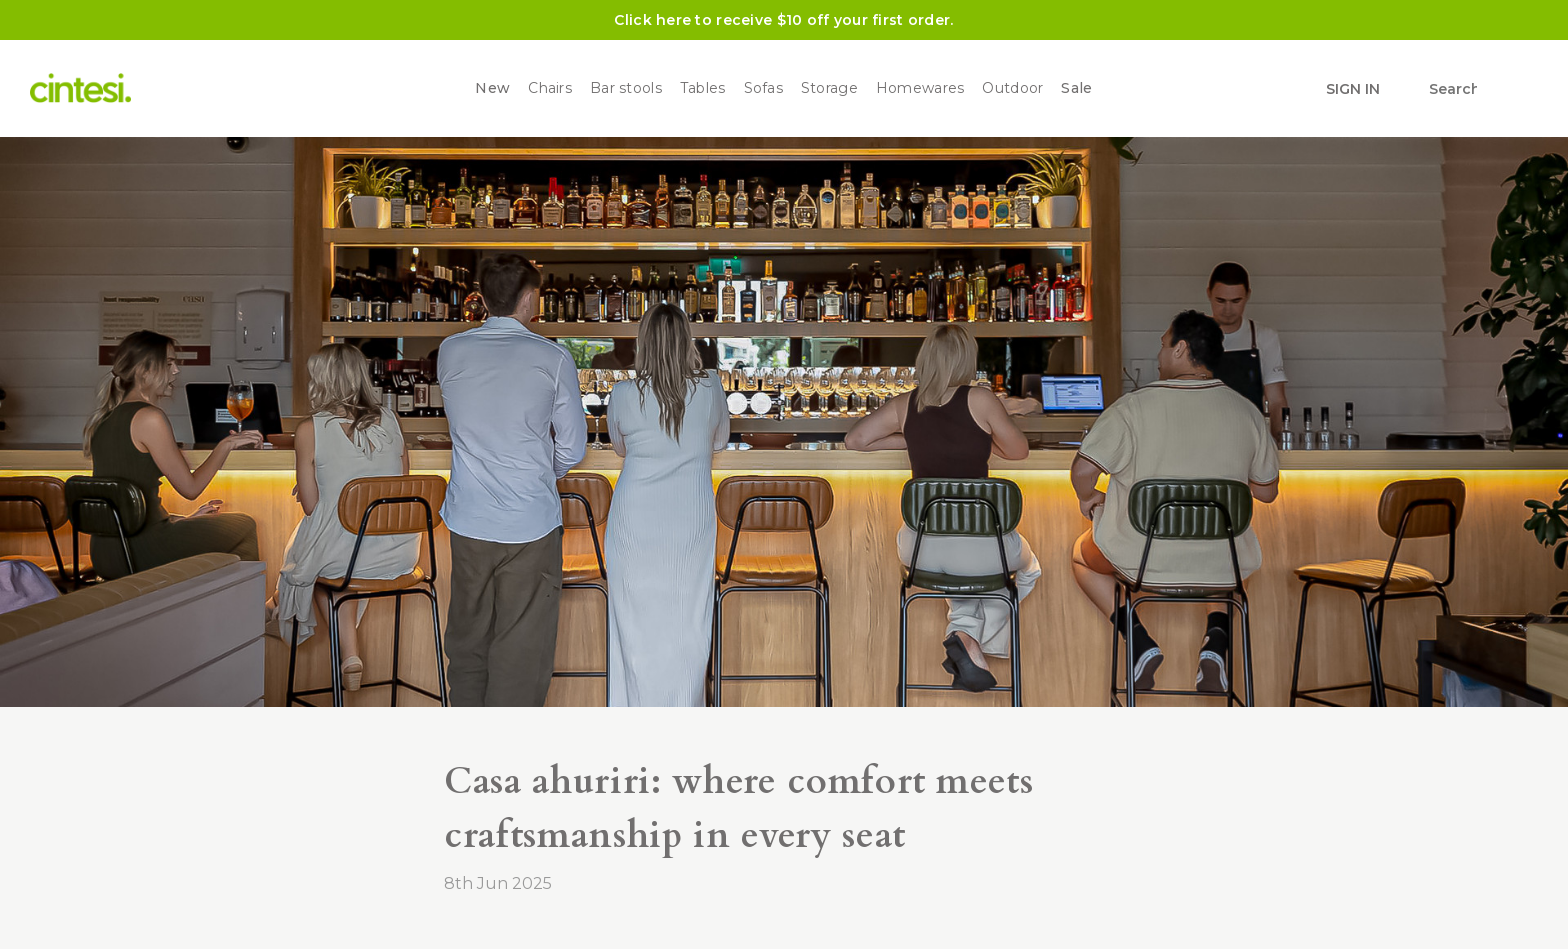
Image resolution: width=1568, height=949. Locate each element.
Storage (829, 88)
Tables (703, 88)
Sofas (763, 88)
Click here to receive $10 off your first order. (783, 20)
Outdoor (1012, 88)
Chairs (550, 88)
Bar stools (626, 88)
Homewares (920, 88)
